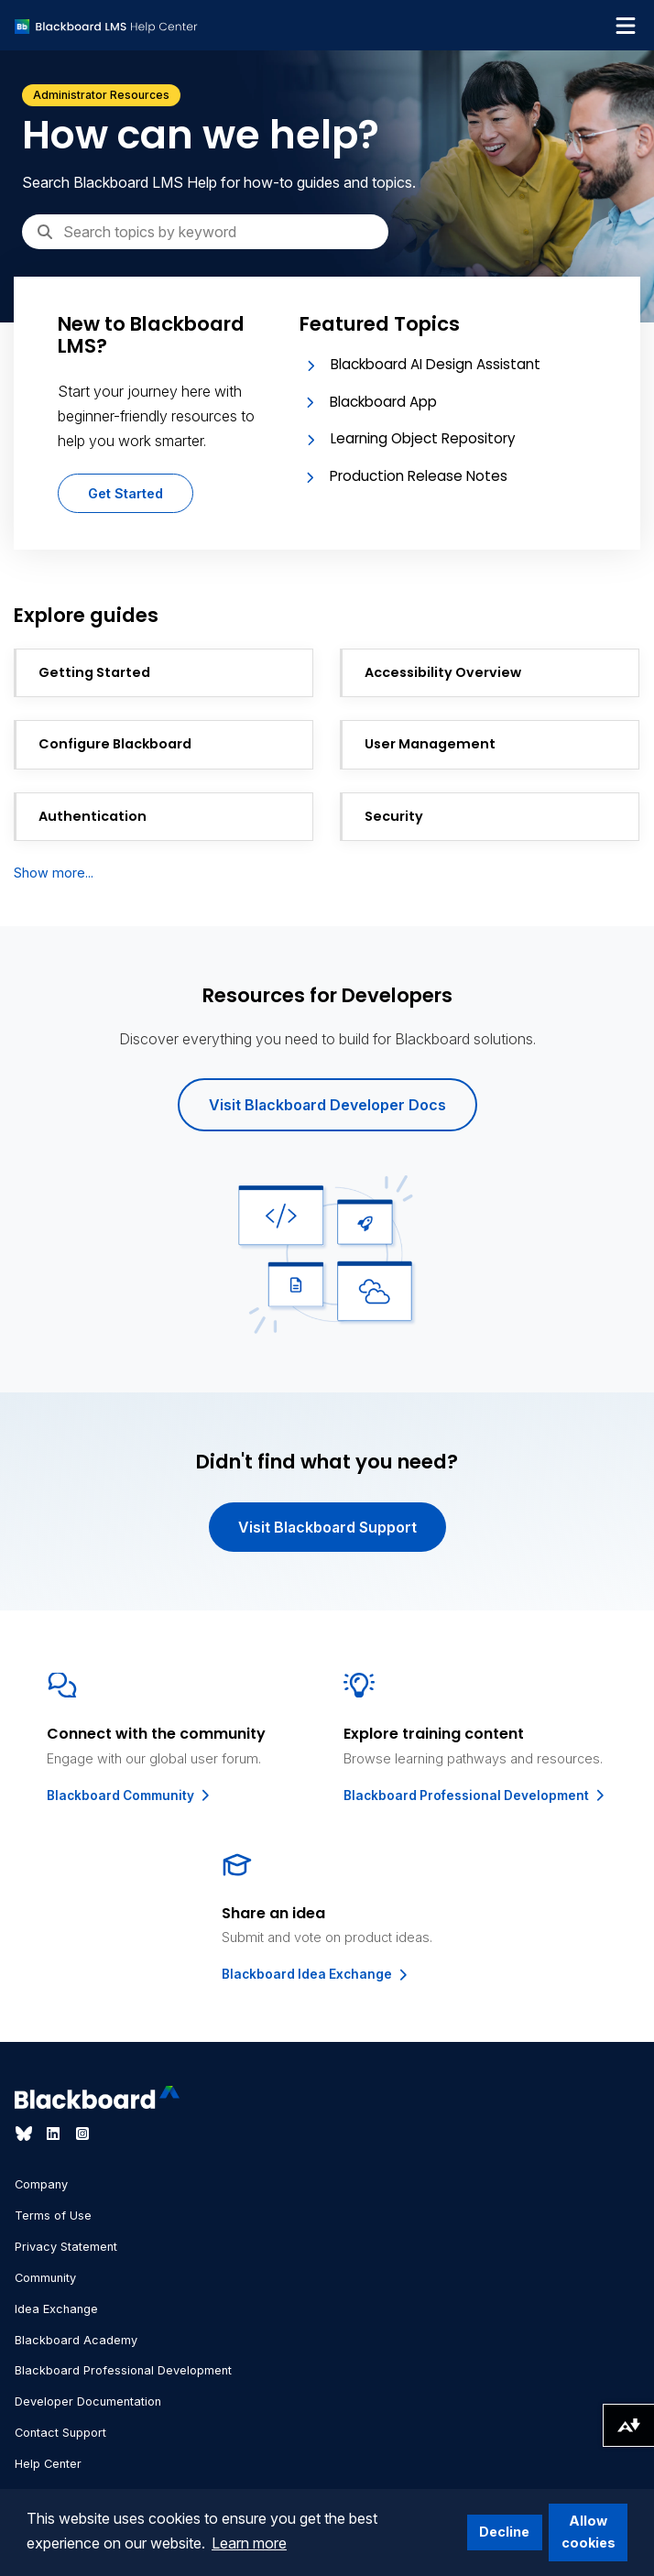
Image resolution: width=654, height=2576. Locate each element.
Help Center (48, 2464)
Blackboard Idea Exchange (316, 1974)
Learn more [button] (249, 2543)
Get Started (125, 493)
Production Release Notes (418, 476)
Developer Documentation (88, 2401)
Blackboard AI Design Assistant (435, 364)
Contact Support (60, 2433)
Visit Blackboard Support (327, 1527)
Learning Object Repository (423, 438)
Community (45, 2278)
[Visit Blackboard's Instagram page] (82, 2133)
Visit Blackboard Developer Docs (327, 1105)
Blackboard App (383, 401)
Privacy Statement (66, 2247)
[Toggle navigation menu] (626, 25)
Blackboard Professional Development (475, 1795)
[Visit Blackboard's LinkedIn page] (55, 2133)
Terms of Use (53, 2215)
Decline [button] (504, 2531)
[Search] (205, 231)
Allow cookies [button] (588, 2531)
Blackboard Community (130, 1795)
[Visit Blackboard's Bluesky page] (26, 2133)
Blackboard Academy (76, 2340)
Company (41, 2184)
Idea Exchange (56, 2309)
